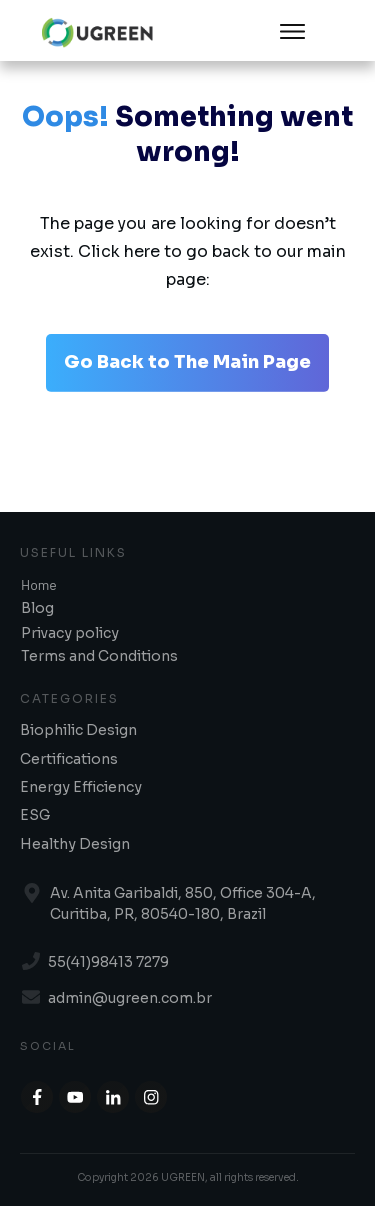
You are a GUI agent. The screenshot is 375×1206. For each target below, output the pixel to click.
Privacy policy (70, 633)
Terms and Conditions (99, 656)
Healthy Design (75, 844)
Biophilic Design (78, 730)
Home (39, 584)
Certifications (69, 759)
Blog (37, 608)
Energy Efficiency (81, 787)
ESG (35, 815)
